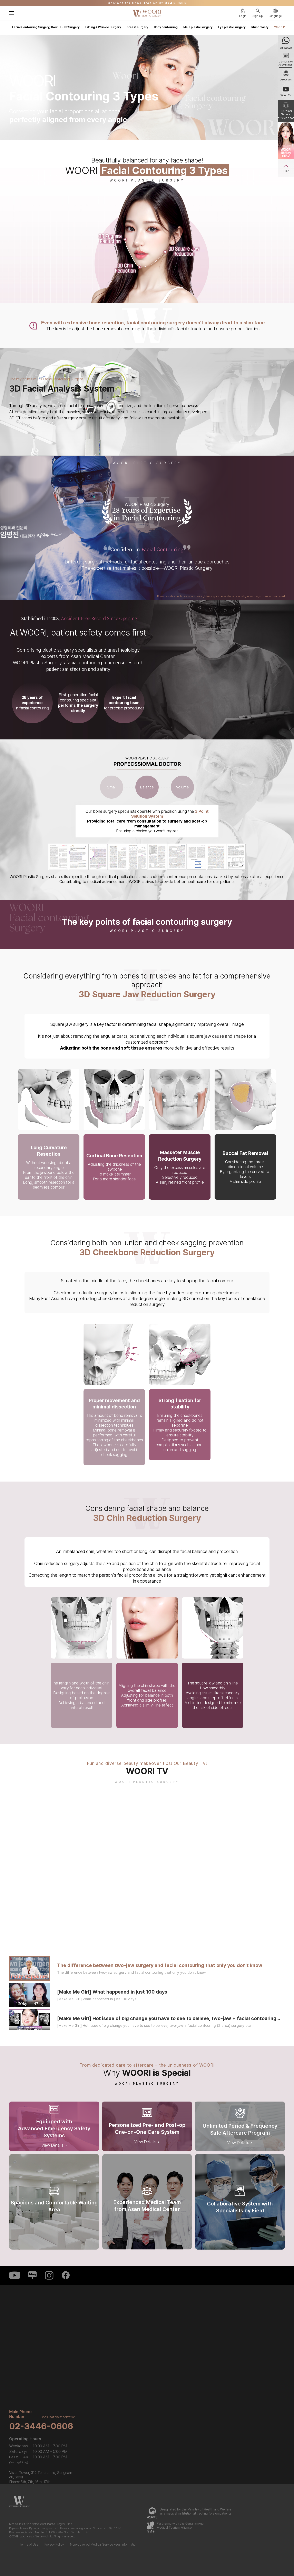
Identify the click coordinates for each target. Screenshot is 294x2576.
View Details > (54, 2145)
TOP (286, 169)
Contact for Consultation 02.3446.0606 (147, 3)
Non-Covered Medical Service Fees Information (103, 2544)
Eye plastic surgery (232, 27)
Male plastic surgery (198, 27)
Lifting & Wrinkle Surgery (103, 27)
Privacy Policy (54, 2544)
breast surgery (137, 27)
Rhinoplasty (259, 27)
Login (242, 13)
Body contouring (166, 27)
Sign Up (258, 13)
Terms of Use (28, 2544)
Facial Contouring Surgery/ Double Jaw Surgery (46, 27)
